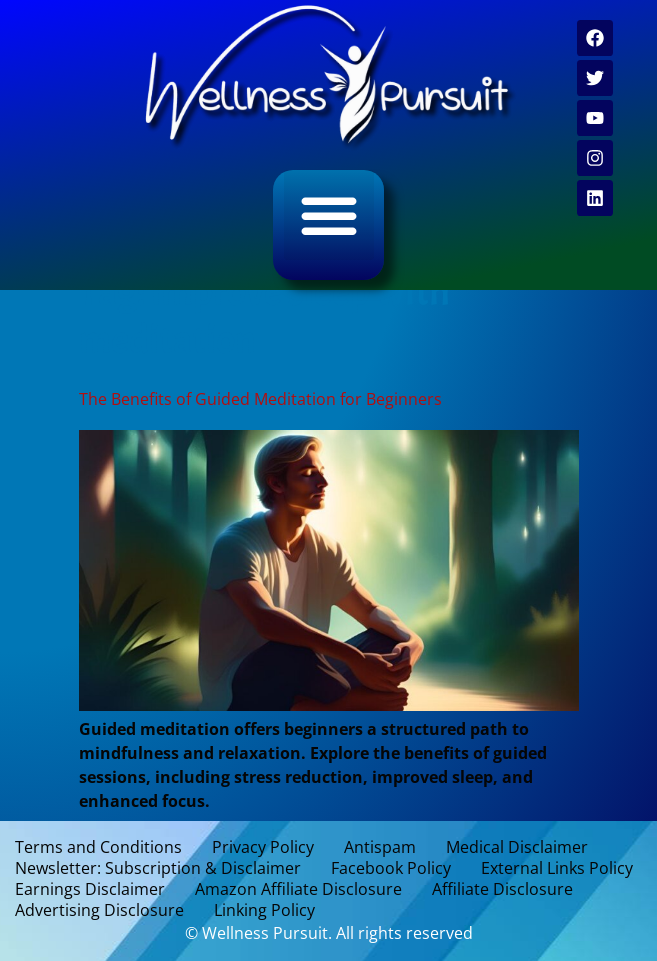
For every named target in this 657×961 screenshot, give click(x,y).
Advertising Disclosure (99, 910)
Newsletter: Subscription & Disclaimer (158, 868)
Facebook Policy (391, 868)
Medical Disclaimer (517, 847)
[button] (329, 215)
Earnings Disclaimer (90, 889)
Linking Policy (264, 910)
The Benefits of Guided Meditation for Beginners (260, 399)
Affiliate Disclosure (502, 889)
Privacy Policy (263, 847)
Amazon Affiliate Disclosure (298, 889)
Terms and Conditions (98, 847)
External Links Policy (557, 868)
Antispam (380, 847)
